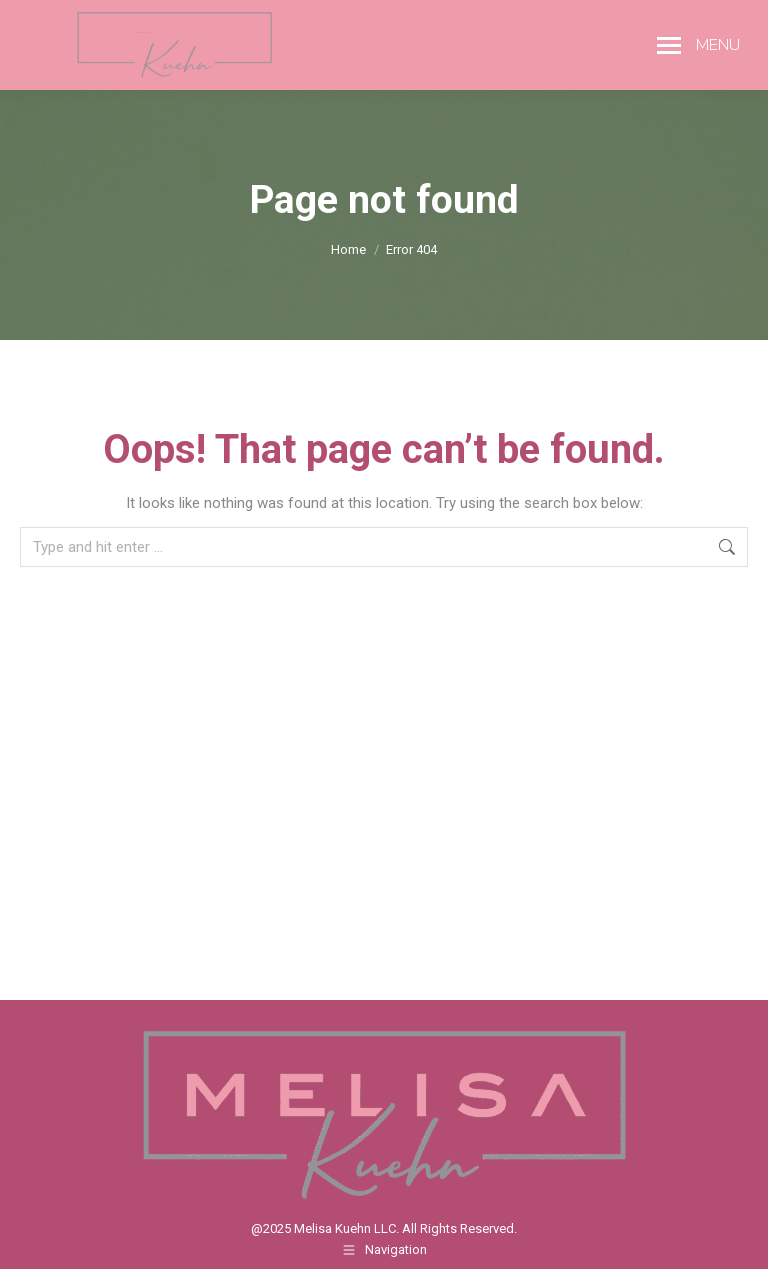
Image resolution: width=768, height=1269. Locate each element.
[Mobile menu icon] (698, 45)
